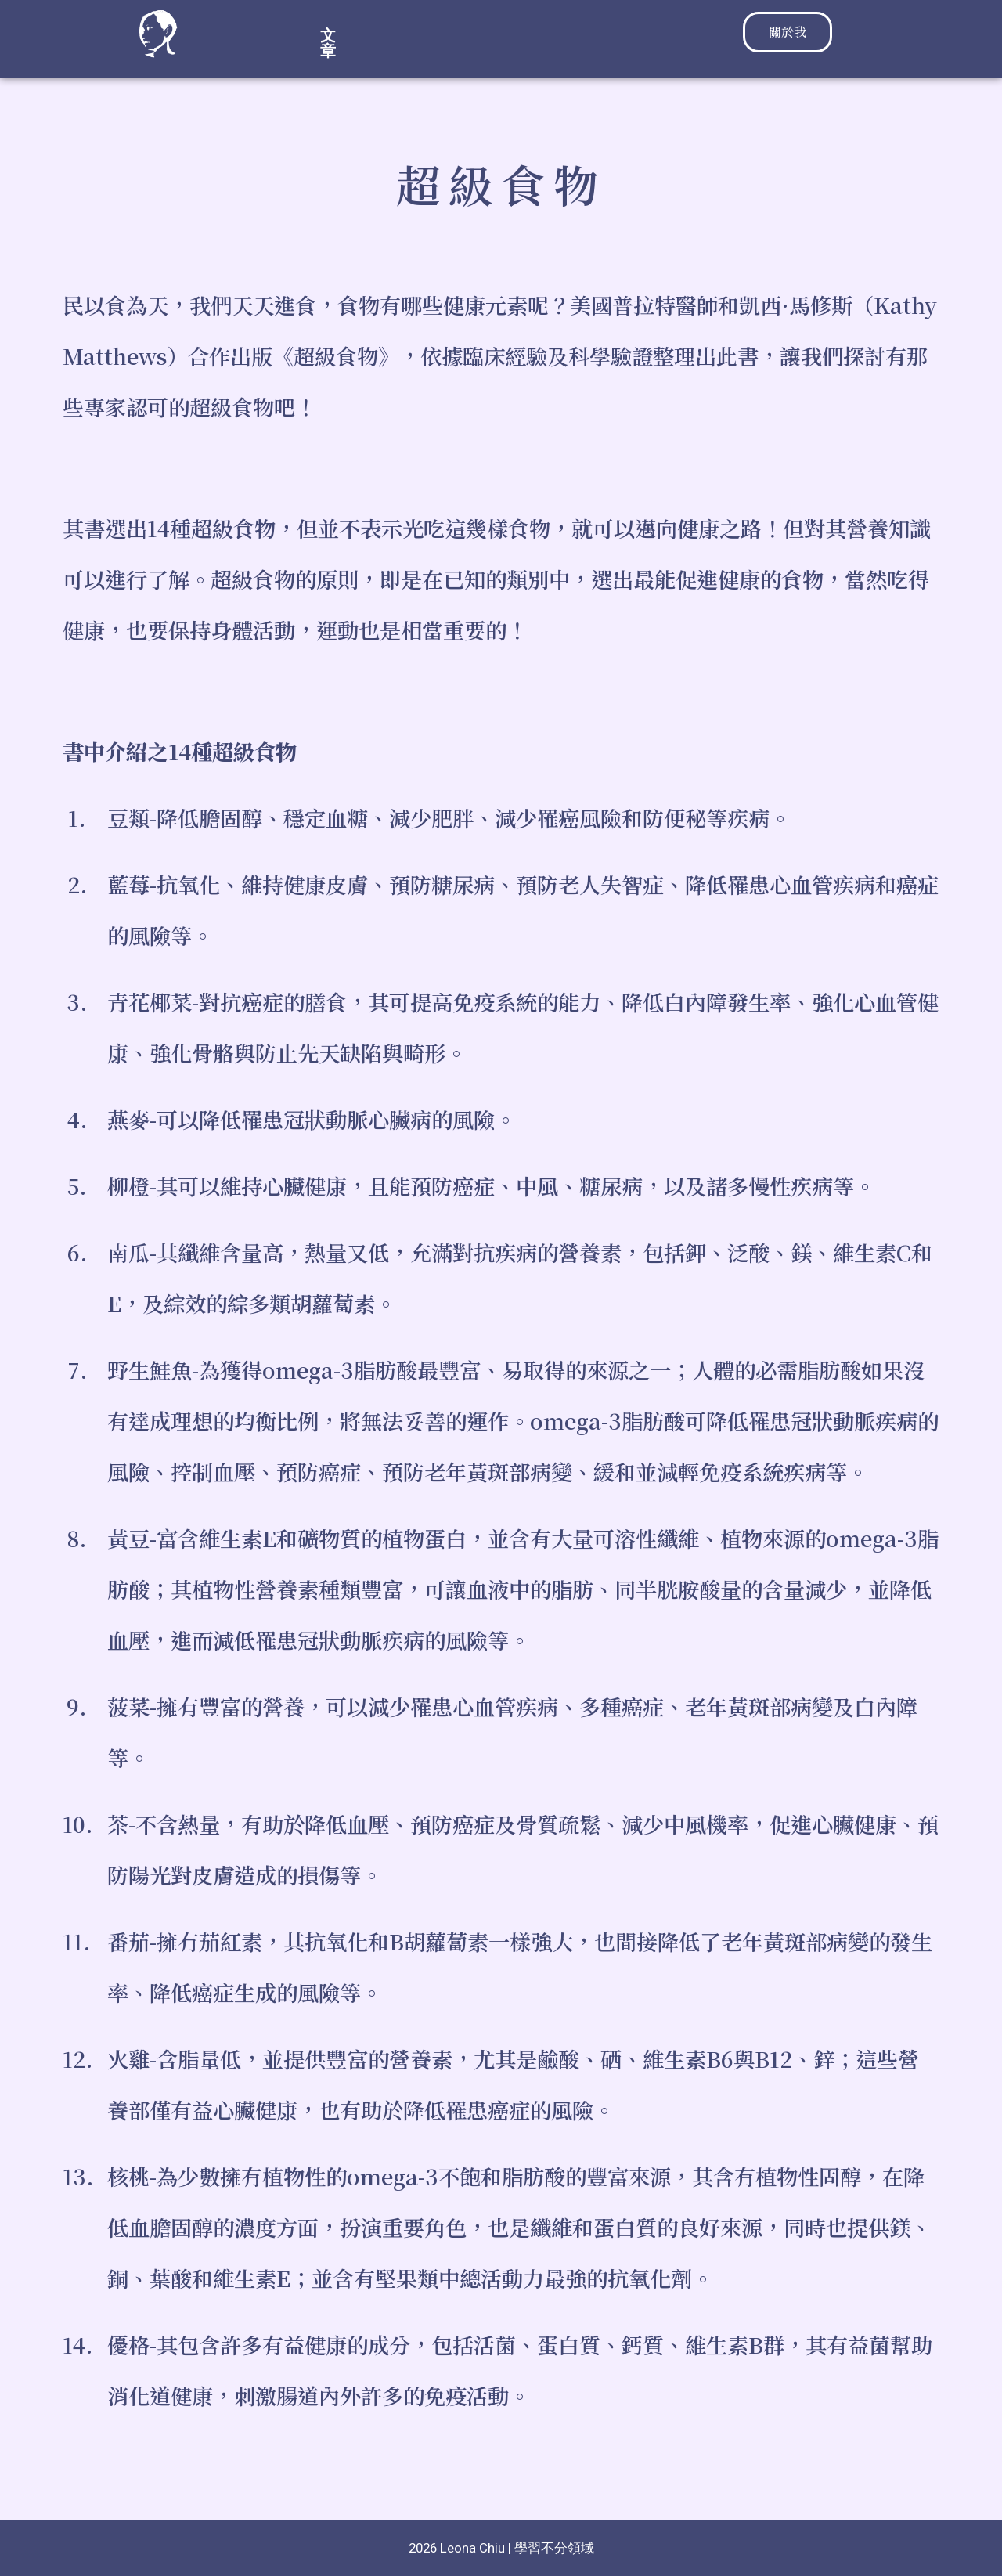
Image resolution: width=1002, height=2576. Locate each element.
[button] (464, 35)
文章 (460, 35)
